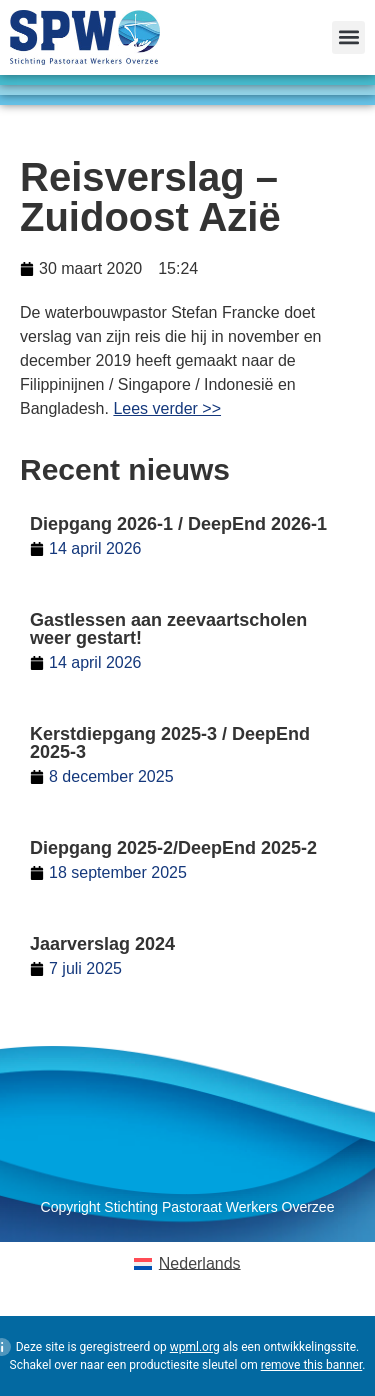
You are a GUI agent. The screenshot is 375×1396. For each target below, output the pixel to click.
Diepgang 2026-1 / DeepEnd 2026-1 (178, 524)
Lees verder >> (167, 408)
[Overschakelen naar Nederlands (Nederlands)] (187, 1264)
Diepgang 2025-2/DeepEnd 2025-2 (173, 848)
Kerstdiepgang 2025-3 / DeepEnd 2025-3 (170, 743)
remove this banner (312, 1365)
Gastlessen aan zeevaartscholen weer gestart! (168, 629)
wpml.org (195, 1347)
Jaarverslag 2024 (102, 944)
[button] (348, 37)
